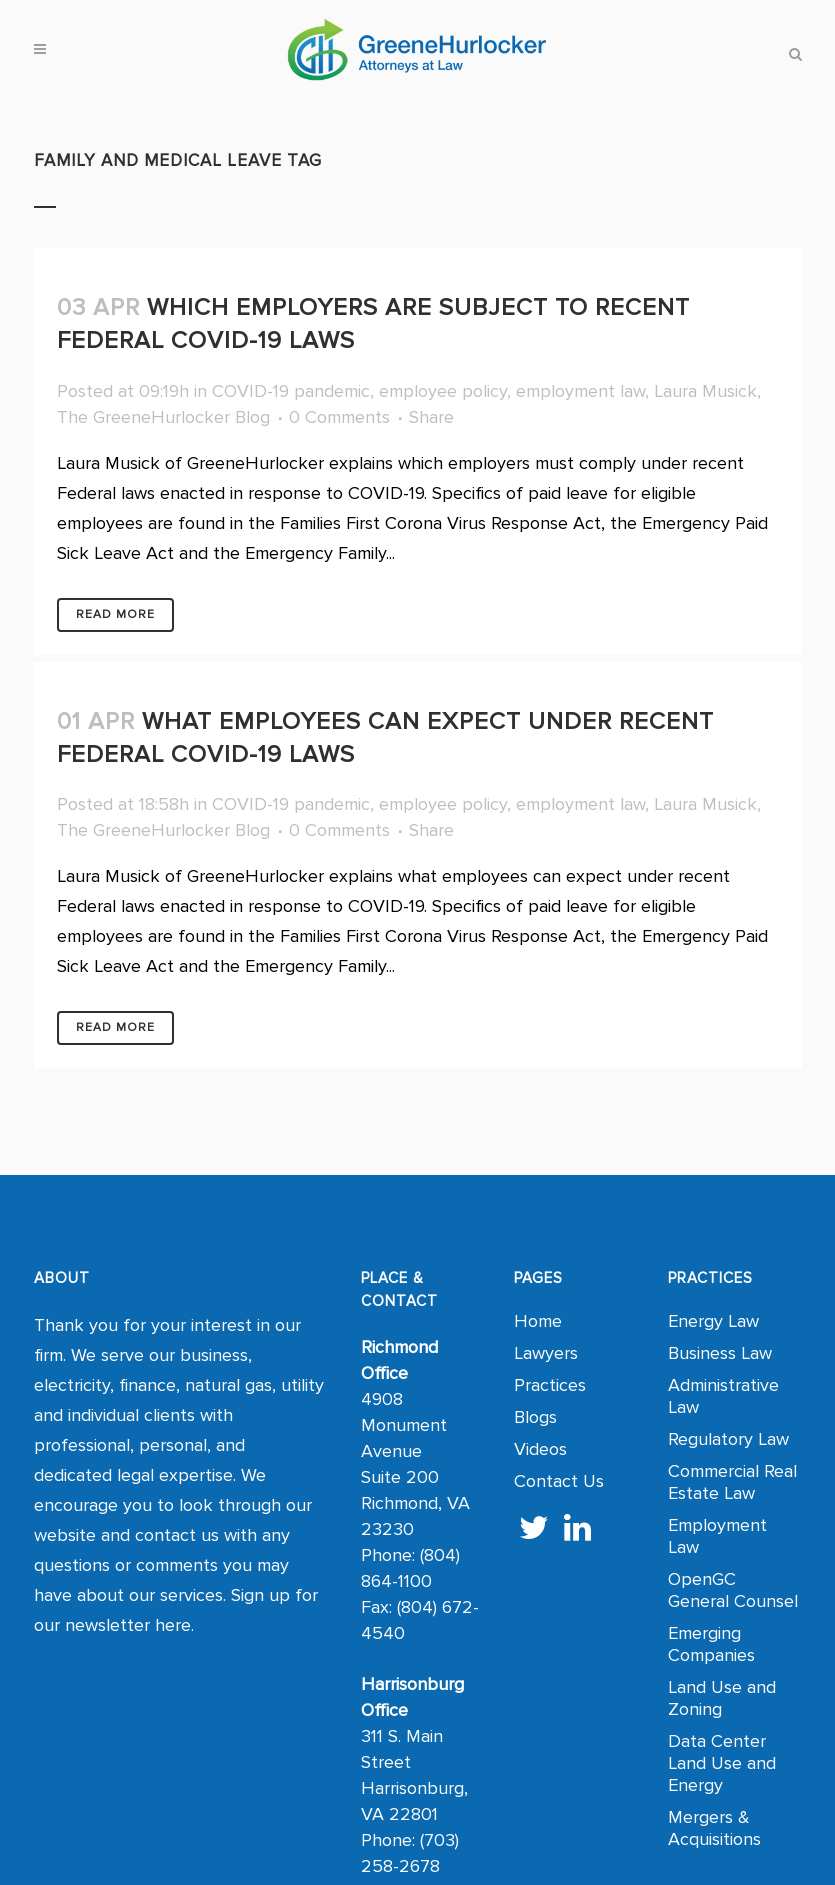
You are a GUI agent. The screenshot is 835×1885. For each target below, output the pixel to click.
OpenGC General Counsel (733, 1590)
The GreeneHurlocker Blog (163, 417)
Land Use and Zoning (722, 1698)
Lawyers (546, 1353)
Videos (540, 1449)
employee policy (443, 391)
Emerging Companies (711, 1644)
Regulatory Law (728, 1439)
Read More (115, 614)
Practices (550, 1385)
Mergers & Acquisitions (714, 1828)
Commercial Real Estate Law (732, 1482)
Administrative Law (723, 1396)
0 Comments (339, 417)
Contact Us (559, 1481)
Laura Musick (705, 391)
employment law (580, 391)
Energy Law (713, 1321)
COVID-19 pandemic (291, 391)
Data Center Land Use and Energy (722, 1763)
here (173, 1625)
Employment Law (717, 1536)
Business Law (720, 1353)
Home (538, 1321)
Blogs (535, 1417)
